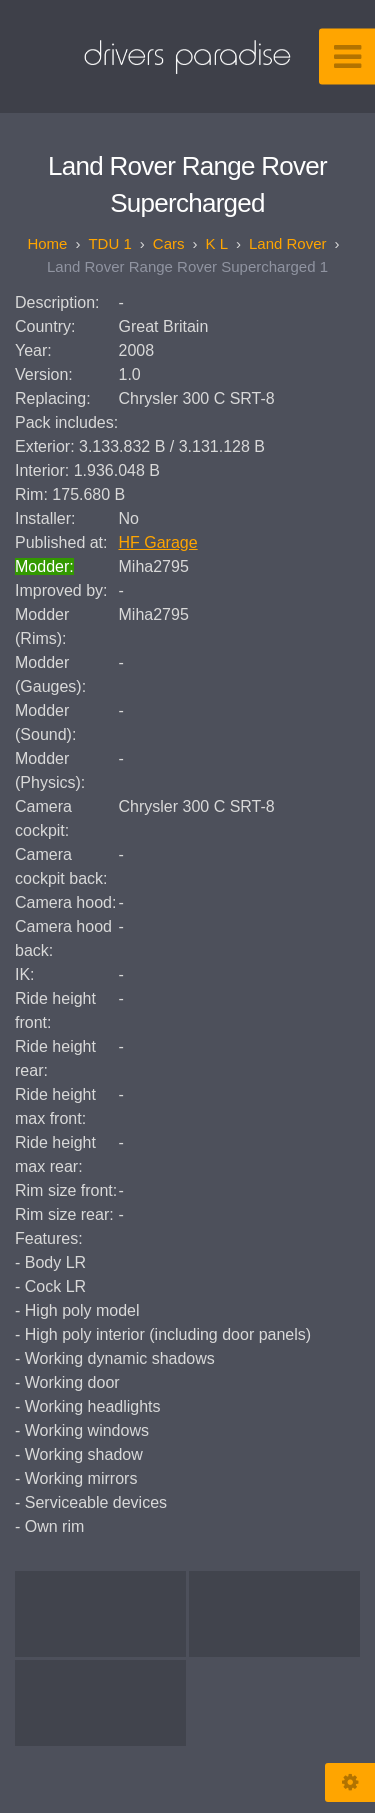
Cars (169, 243)
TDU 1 (109, 243)
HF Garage (158, 542)
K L (216, 243)
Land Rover (288, 243)
